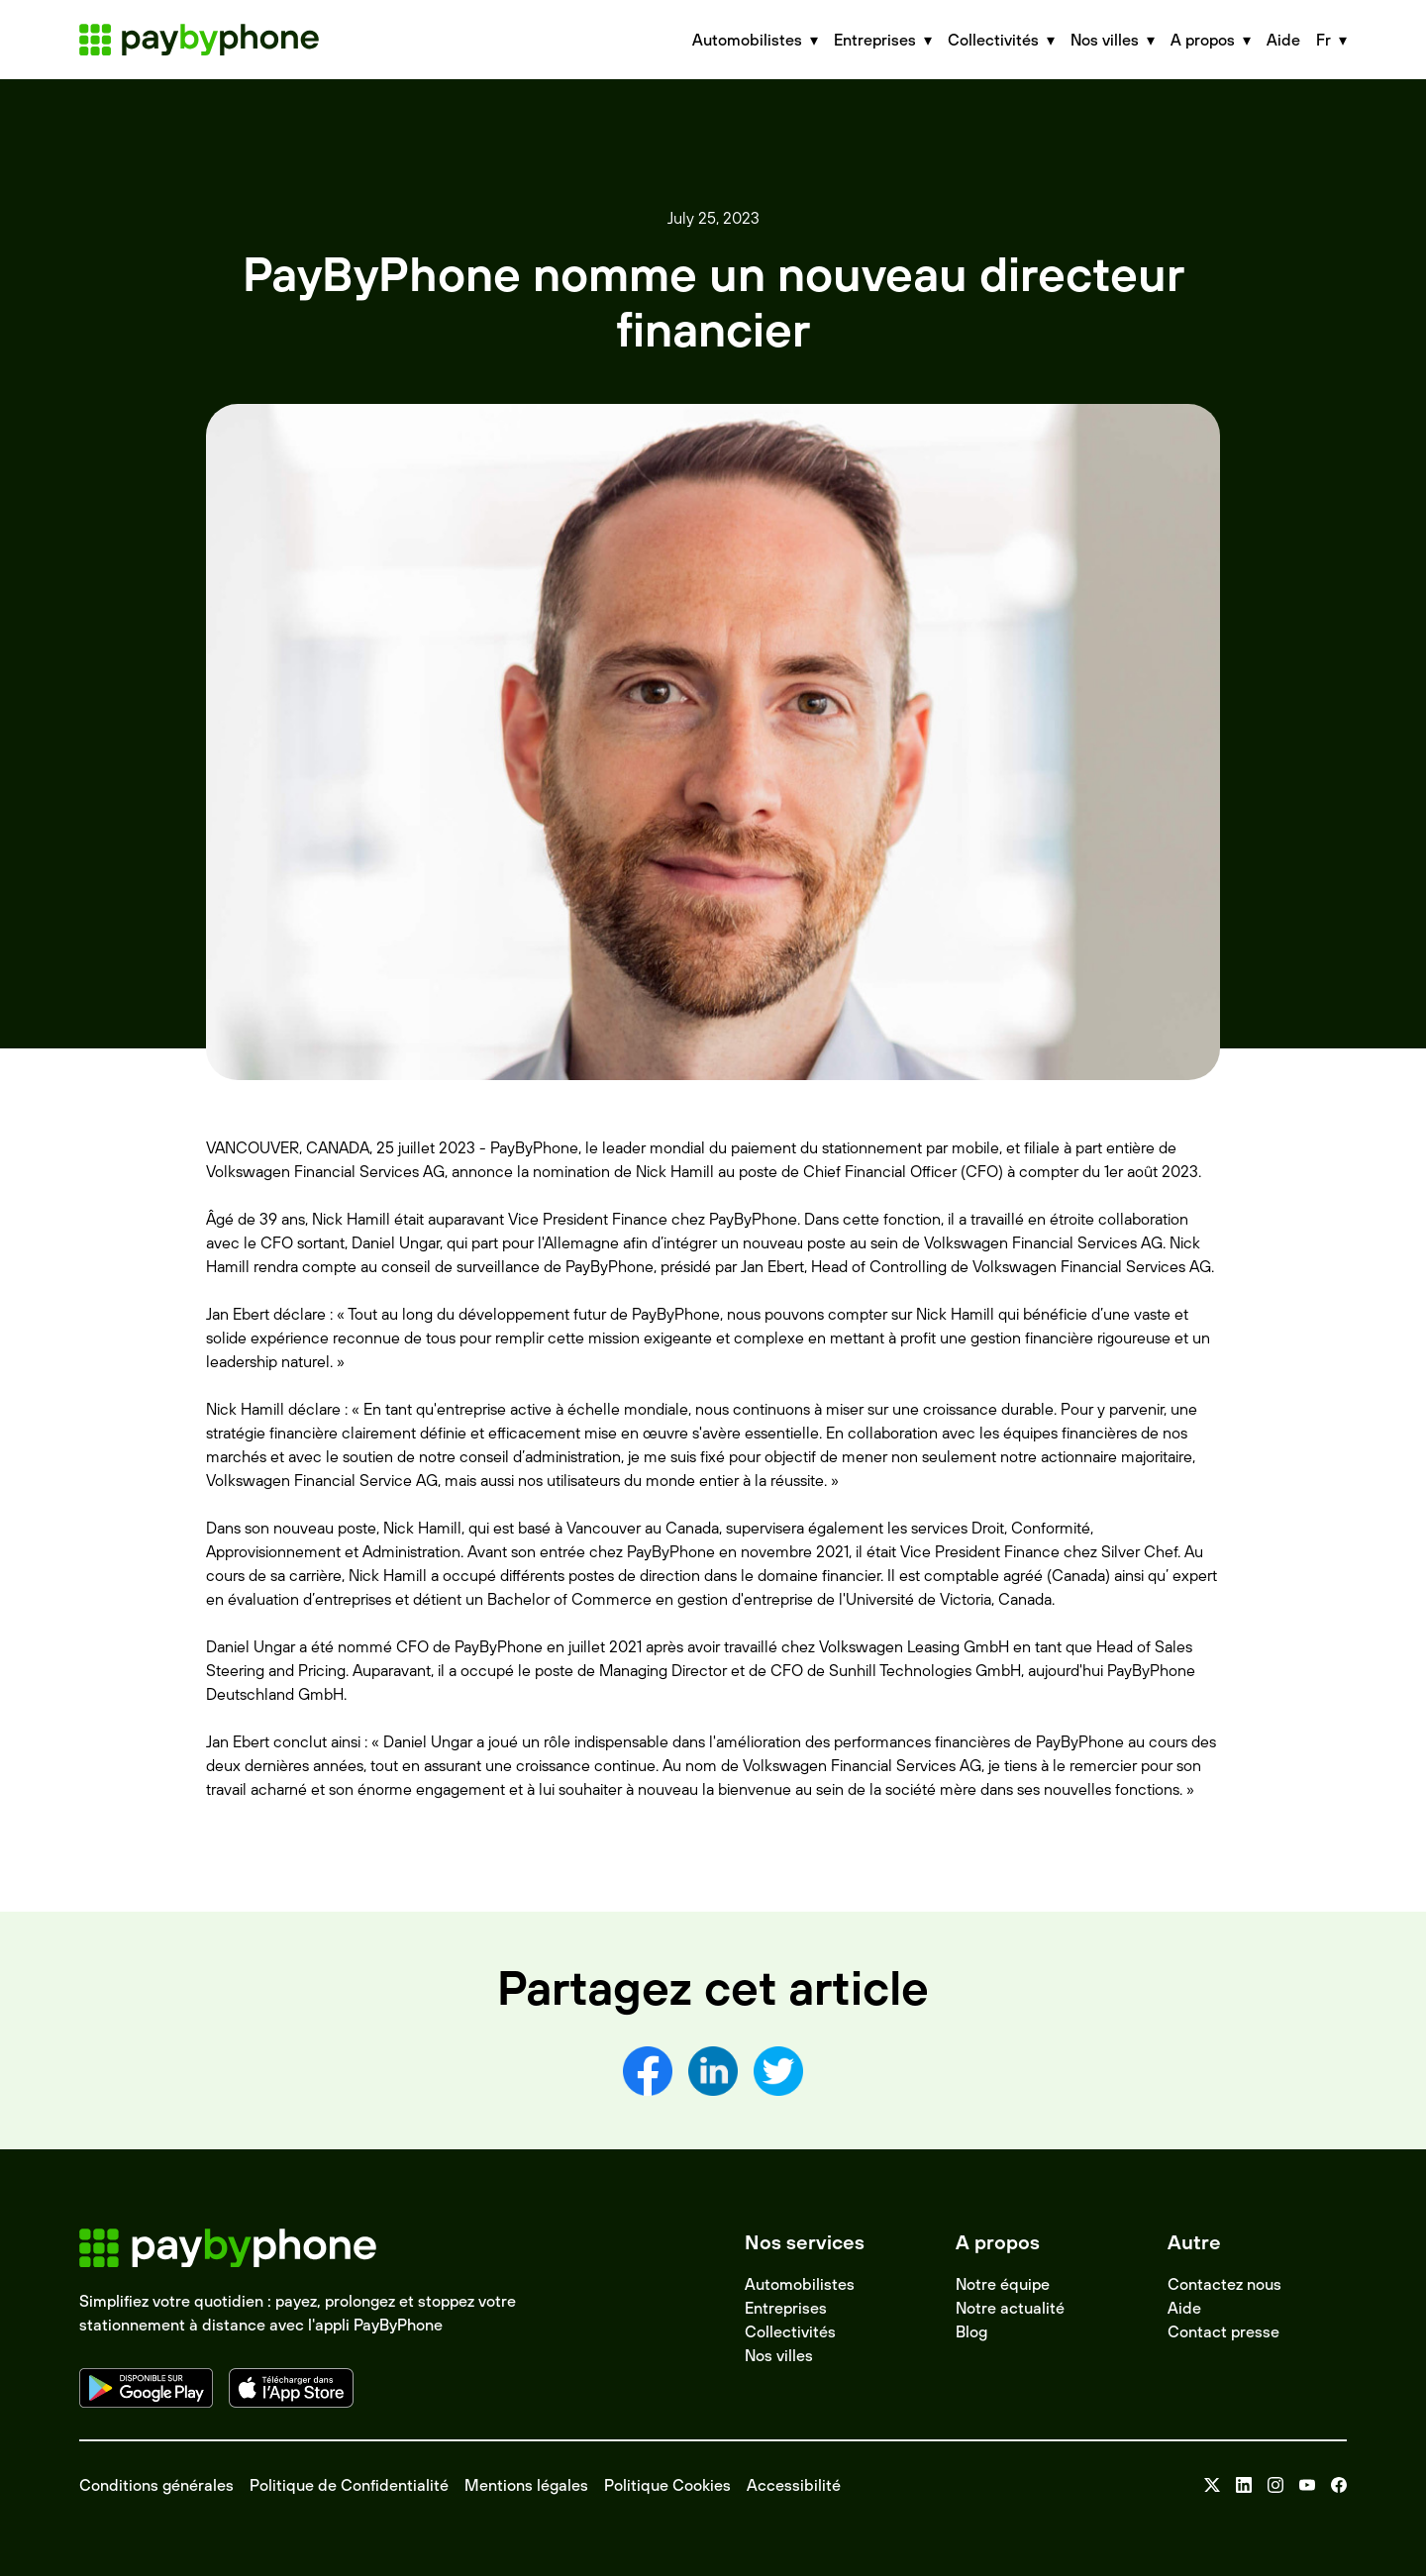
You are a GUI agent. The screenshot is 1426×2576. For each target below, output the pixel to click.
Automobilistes (800, 2284)
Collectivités (790, 2331)
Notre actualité (1010, 2308)
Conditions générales (156, 2485)
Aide (1283, 40)
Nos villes (779, 2355)
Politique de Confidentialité (349, 2485)
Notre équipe (1003, 2284)
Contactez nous (1224, 2284)
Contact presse (1223, 2331)
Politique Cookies (667, 2485)
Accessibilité (794, 2485)
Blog (971, 2331)
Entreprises (786, 2308)
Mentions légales (526, 2485)
